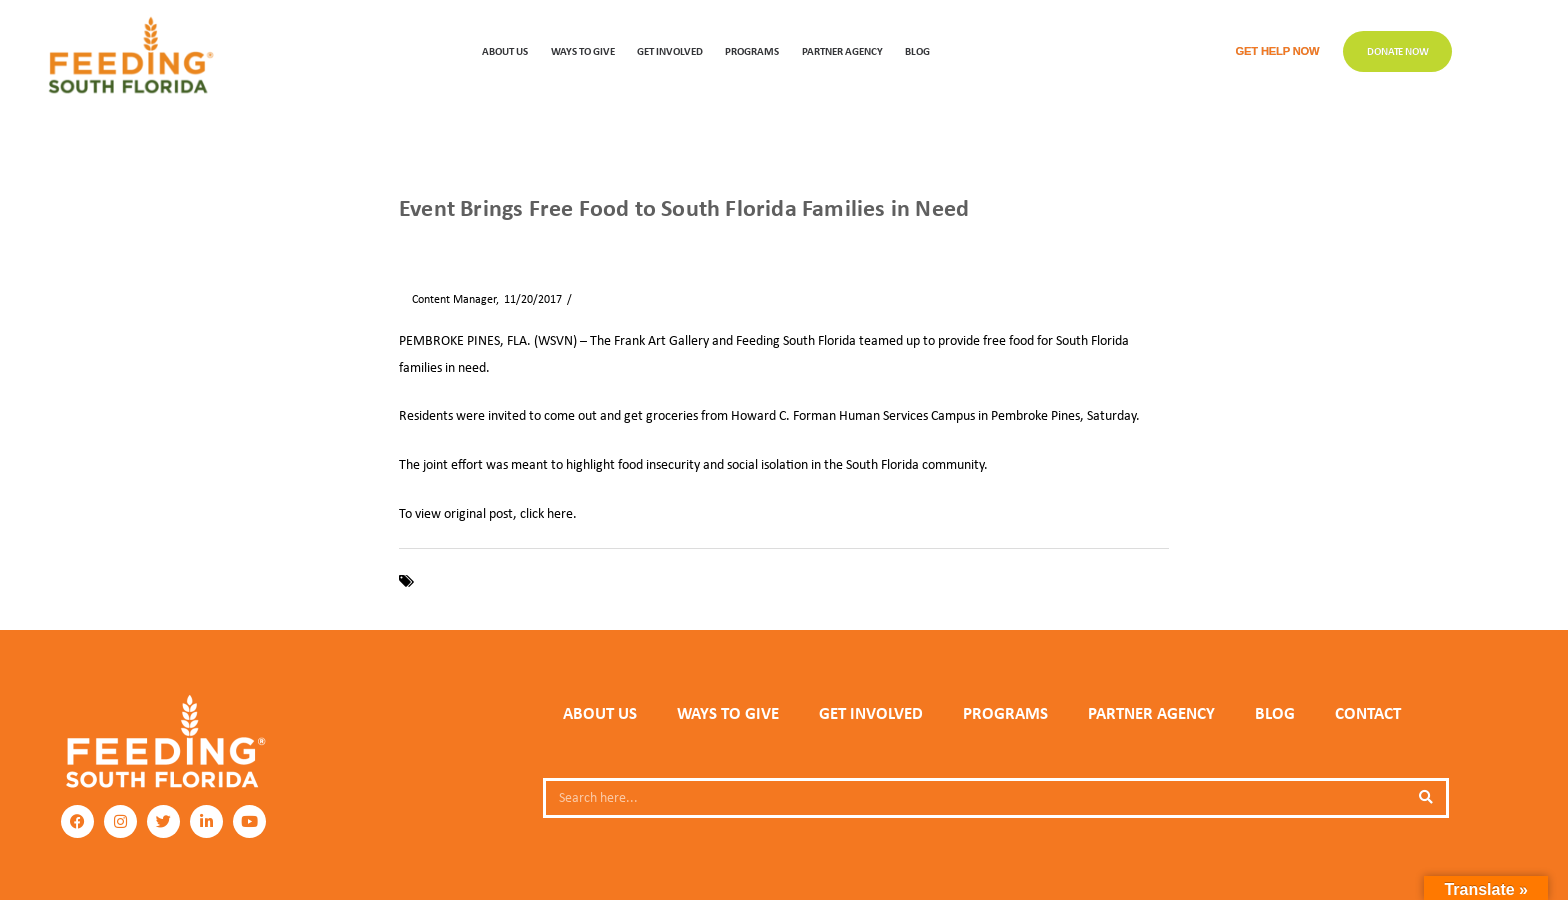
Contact (1368, 713)
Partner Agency (842, 50)
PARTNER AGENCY (1151, 713)
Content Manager (447, 299)
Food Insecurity (588, 581)
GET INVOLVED (670, 50)
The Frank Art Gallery (792, 581)
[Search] (1426, 798)
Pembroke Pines (681, 581)
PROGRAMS (752, 50)
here (560, 513)
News (458, 242)
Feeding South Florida (479, 581)
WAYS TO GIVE (583, 50)
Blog (917, 50)
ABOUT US (505, 50)
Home (413, 242)
